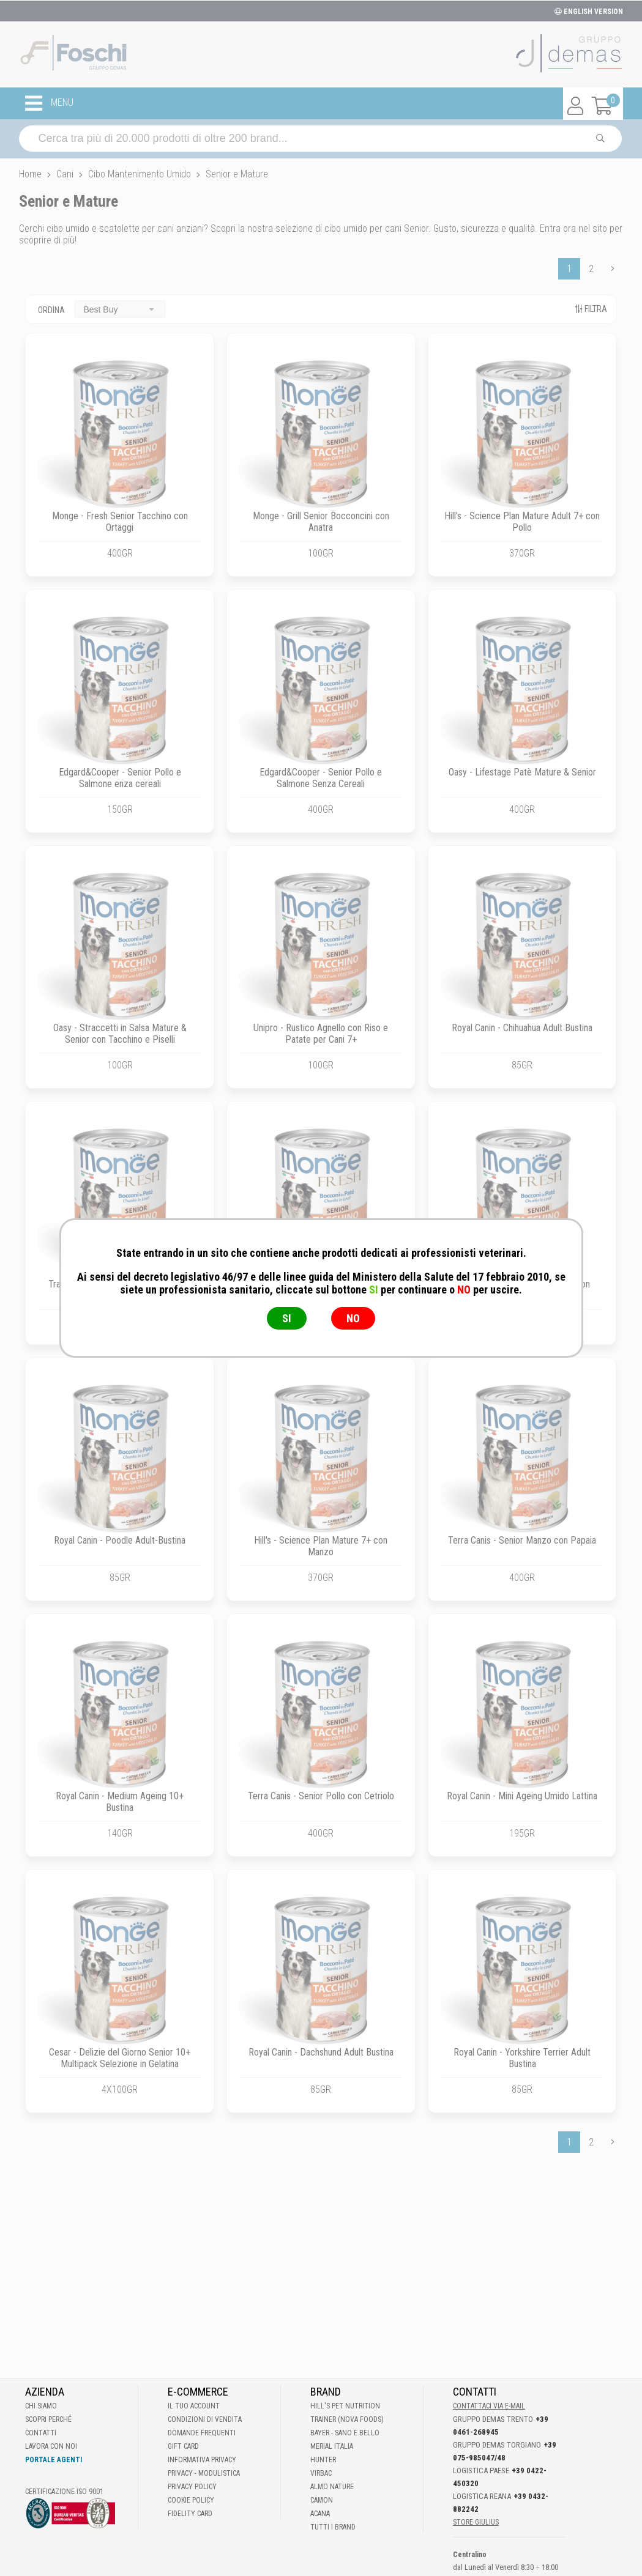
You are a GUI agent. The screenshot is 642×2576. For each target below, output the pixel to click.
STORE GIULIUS (476, 2522)
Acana (320, 2513)
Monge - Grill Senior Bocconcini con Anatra (321, 521)
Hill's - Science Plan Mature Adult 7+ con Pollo (522, 521)
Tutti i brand (333, 2527)
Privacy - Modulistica (204, 2473)
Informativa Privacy (202, 2460)
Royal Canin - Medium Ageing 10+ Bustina (120, 1801)
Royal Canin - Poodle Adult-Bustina (119, 1540)
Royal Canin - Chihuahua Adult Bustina (522, 1028)
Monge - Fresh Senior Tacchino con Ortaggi (120, 521)
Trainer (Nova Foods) (347, 2419)
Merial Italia (331, 2446)
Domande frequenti (202, 2433)
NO (353, 1318)
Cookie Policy (191, 2500)
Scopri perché (48, 2419)
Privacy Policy (192, 2486)
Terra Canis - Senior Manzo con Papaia (522, 1540)
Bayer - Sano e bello (344, 2433)
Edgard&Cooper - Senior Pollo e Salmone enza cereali (120, 778)
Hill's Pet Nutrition (345, 2406)
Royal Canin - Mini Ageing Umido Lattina (522, 1796)
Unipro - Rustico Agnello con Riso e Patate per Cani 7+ (320, 1033)
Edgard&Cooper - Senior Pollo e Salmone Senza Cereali (320, 778)
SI (286, 1318)
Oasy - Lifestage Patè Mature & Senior (522, 772)
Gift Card (183, 2446)
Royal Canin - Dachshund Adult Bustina (321, 2052)
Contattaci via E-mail (489, 2406)
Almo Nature (332, 2486)
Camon (321, 2500)
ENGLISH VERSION (588, 11)
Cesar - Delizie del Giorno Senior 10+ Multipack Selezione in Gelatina (119, 2058)
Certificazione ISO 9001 (64, 2491)
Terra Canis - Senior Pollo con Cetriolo (321, 1796)
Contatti (40, 2433)
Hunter (323, 2460)
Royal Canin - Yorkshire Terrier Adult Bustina (522, 2058)
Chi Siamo (41, 2406)
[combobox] (120, 309)
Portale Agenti (53, 2460)
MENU (49, 103)
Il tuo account (194, 2406)
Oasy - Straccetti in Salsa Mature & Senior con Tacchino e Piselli (120, 1033)
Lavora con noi (51, 2446)
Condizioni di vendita (205, 2419)
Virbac (321, 2473)
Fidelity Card (190, 2513)
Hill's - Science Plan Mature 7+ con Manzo (320, 1546)
